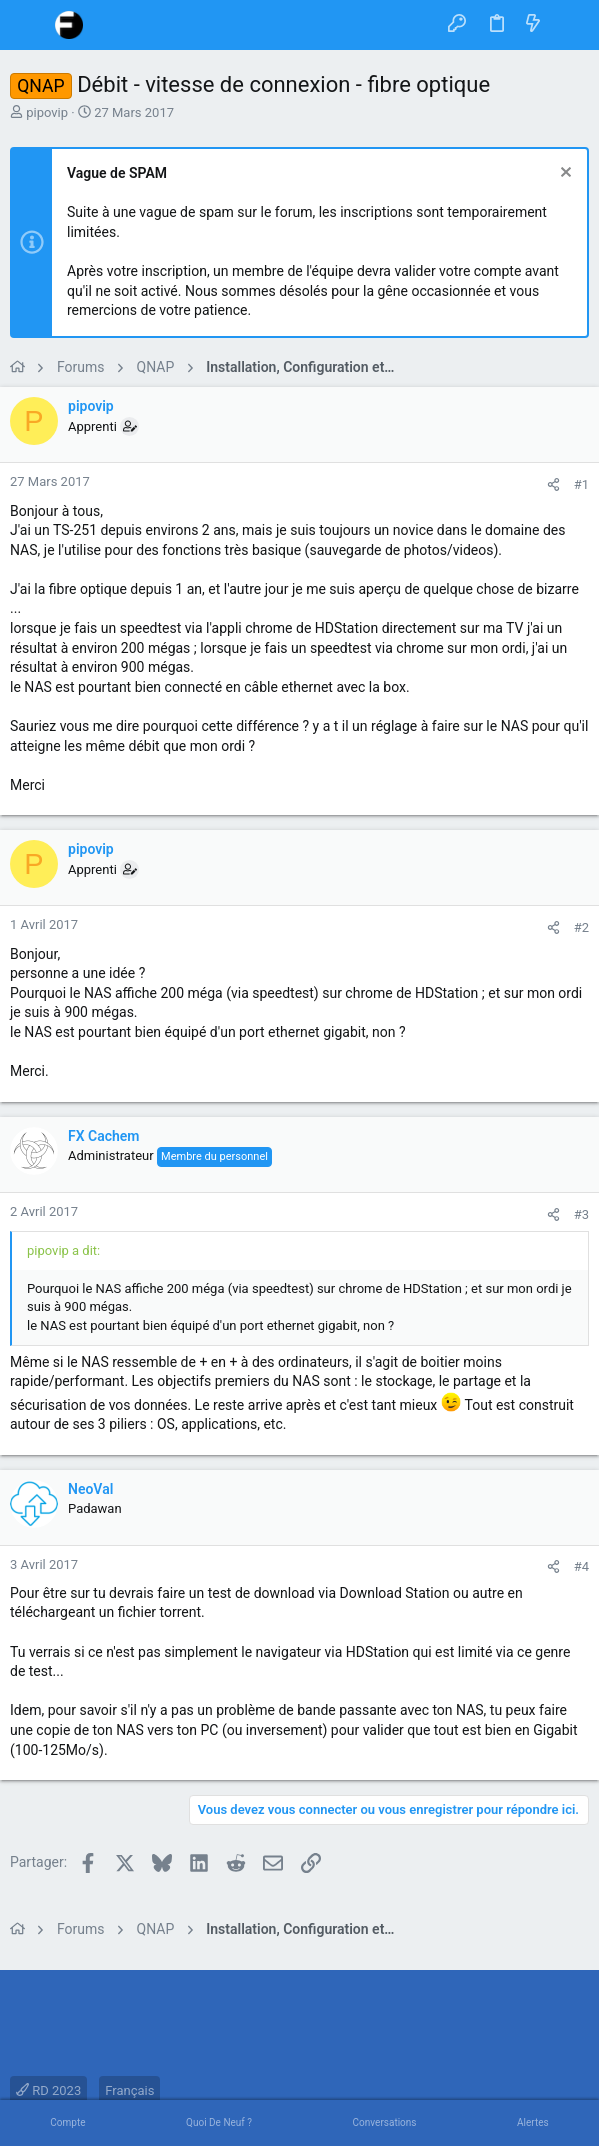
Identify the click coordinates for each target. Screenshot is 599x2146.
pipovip (47, 112)
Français (129, 2090)
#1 (581, 484)
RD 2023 (48, 2090)
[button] (30, 25)
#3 (581, 1214)
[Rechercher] (569, 24)
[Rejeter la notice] (563, 174)
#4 (581, 1566)
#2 (581, 927)
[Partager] (553, 484)
